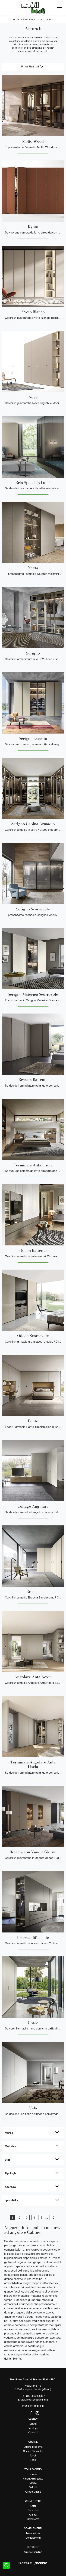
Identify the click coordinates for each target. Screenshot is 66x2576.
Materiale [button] (11, 2146)
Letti (33, 2506)
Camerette (33, 2519)
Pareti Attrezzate (33, 2478)
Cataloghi (33, 2428)
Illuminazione (33, 2533)
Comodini (33, 2510)
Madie (33, 2483)
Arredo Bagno (33, 2491)
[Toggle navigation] (59, 7)
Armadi (49, 19)
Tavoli (33, 2455)
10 (52, 2217)
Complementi (33, 2537)
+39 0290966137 (35, 2396)
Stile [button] (7, 2159)
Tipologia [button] (10, 2173)
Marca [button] (9, 2132)
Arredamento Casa (32, 19)
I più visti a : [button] (12, 2200)
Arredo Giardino (33, 2552)
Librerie (33, 2474)
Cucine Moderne (33, 2446)
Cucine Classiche (33, 2451)
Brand (33, 2423)
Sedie (33, 2460)
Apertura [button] (10, 2186)
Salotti (33, 2487)
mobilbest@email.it (37, 2399)
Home (16, 19)
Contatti (33, 2432)
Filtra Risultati (32, 67)
